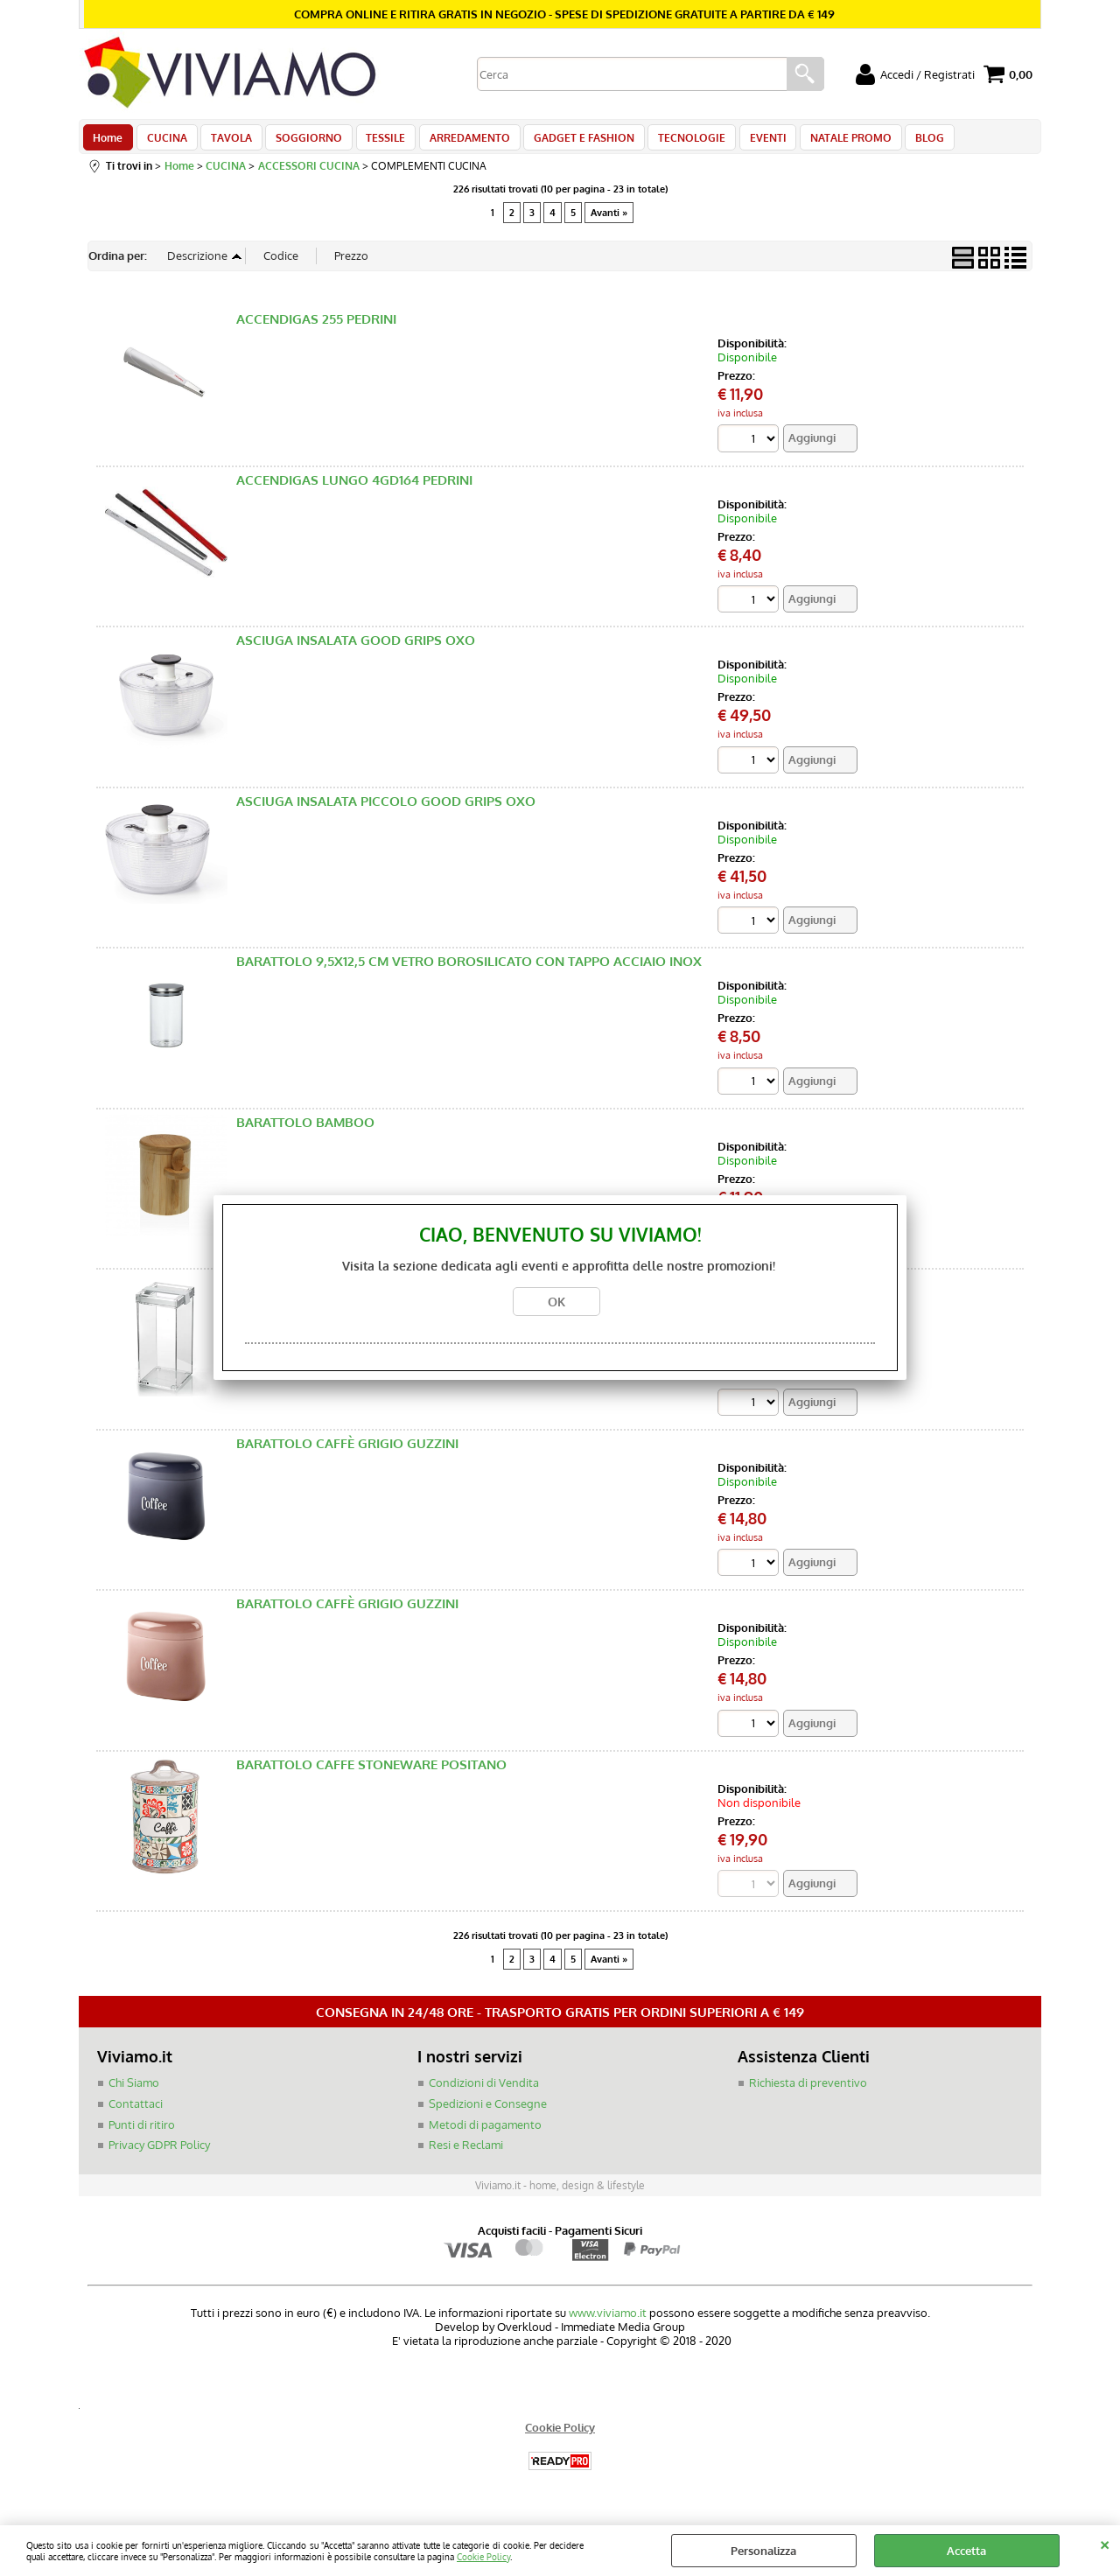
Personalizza (763, 2551)
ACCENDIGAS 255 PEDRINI (316, 328)
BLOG (900, 142)
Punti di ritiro (141, 2135)
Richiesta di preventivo (808, 2094)
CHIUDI (1104, 2543)
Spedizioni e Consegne (488, 2114)
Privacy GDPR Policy (159, 2155)
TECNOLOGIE (671, 142)
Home (107, 142)
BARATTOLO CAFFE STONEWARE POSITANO (371, 1775)
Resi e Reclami (466, 2155)
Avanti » (609, 221)
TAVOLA (225, 142)
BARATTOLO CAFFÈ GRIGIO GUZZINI (347, 1454)
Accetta (966, 2551)
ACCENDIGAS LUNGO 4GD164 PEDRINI (354, 489)
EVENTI (744, 142)
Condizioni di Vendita (484, 2094)
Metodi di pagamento (485, 2135)
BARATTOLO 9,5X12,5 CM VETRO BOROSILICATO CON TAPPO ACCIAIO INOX (469, 971)
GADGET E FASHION (566, 142)
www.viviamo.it (608, 2323)
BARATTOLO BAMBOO (305, 1132)
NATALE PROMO (824, 142)
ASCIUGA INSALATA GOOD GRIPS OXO (355, 649)
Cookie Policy (483, 2556)
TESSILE (374, 142)
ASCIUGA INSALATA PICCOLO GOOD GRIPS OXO (386, 810)
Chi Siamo (133, 2094)
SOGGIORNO (300, 142)
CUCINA (164, 142)
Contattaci (135, 2114)
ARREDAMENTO (455, 142)
